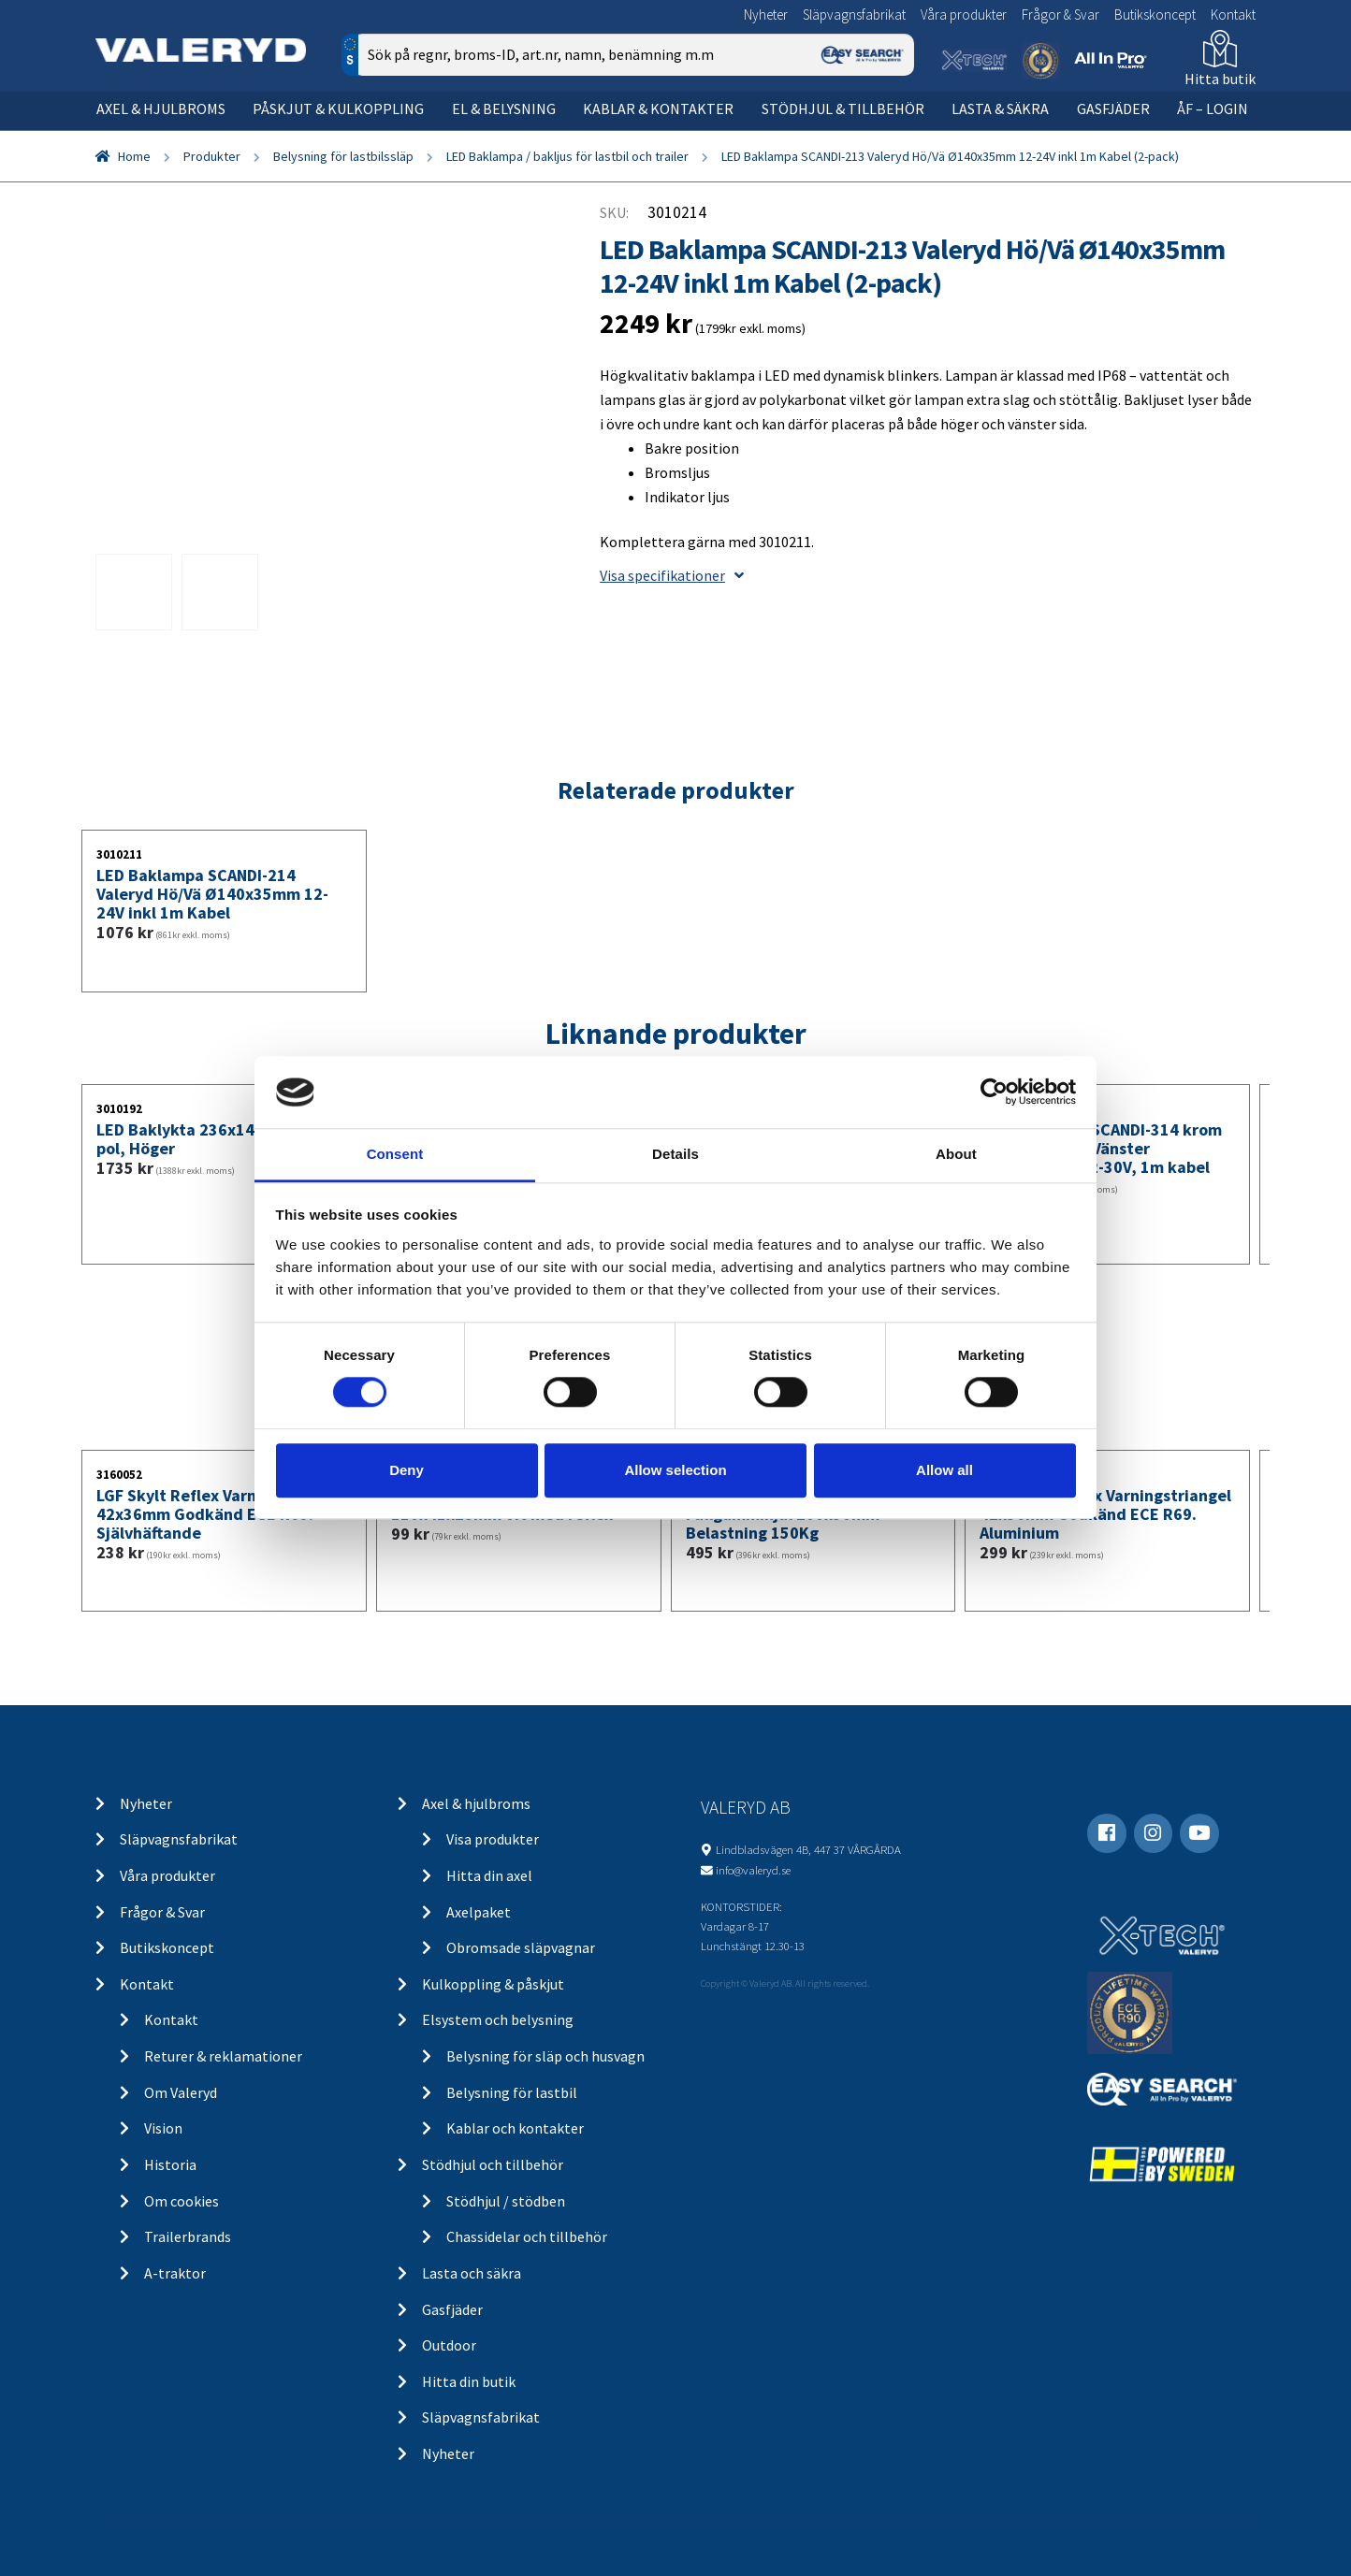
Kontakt (1233, 14)
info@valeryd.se (753, 1869)
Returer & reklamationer (223, 2056)
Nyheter (766, 14)
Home (134, 156)
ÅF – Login (1212, 108)
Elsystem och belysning (498, 2019)
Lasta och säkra (471, 2273)
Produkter (211, 156)
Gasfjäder (1113, 108)
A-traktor (175, 2273)
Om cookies (181, 2201)
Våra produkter (964, 14)
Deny (406, 1470)
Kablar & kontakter (658, 108)
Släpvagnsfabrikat (854, 14)
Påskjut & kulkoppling (338, 108)
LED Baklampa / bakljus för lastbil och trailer (567, 156)
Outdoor (449, 2345)
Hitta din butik (469, 2381)
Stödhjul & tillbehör (843, 108)
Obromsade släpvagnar (520, 1947)
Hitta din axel (489, 1875)
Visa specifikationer (672, 575)
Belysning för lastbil (511, 2092)
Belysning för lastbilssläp (343, 156)
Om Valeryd (180, 2092)
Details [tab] (675, 1154)
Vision (163, 2128)
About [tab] (956, 1154)
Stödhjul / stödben (505, 2201)
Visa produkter (492, 1839)
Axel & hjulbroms (160, 108)
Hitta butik (1220, 78)
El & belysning (504, 108)
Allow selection (675, 1470)
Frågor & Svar (1060, 14)
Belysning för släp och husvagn (545, 2056)
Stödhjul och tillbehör (492, 2164)
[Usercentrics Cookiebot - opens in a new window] (994, 1092)
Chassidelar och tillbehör (526, 2236)
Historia (170, 2164)
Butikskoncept (1155, 14)
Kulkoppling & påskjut (493, 1984)
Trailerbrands (187, 2236)
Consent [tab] (395, 1154)
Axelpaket (478, 1912)
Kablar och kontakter (515, 2128)
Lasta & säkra (1000, 108)
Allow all (944, 1470)
